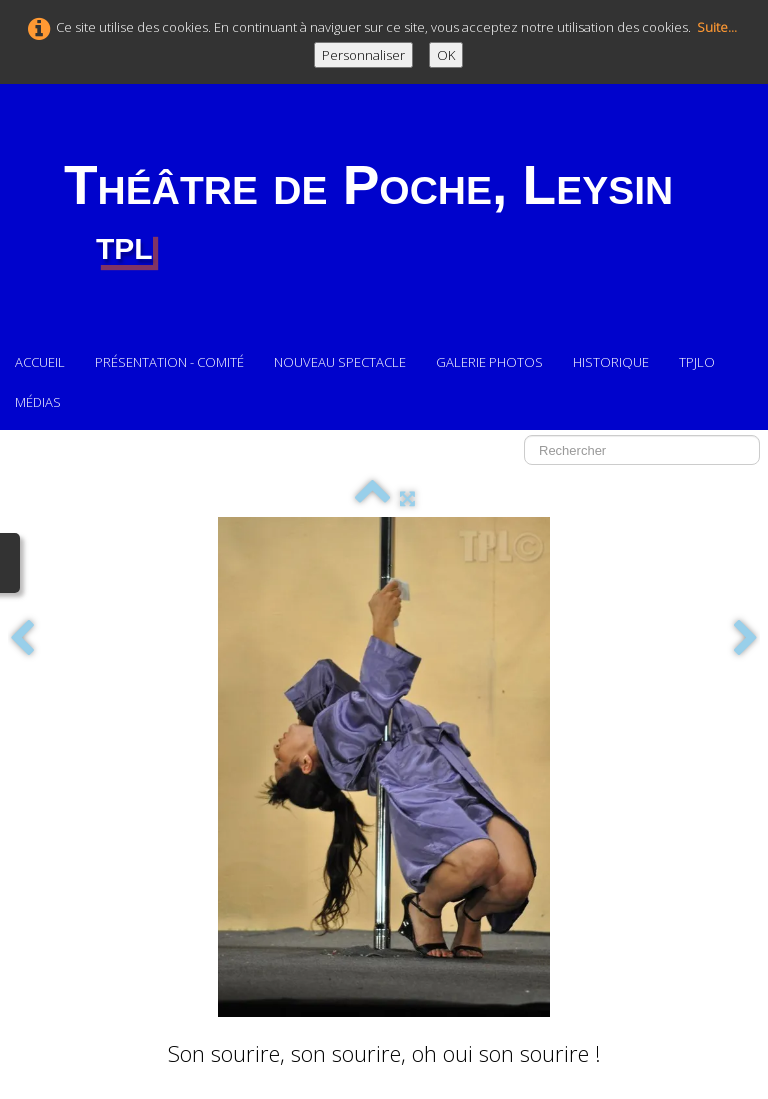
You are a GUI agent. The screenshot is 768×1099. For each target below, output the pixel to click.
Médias (38, 402)
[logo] (368, 213)
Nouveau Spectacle (340, 362)
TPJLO (698, 362)
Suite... (717, 27)
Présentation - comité (169, 362)
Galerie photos (489, 362)
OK (446, 55)
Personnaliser (363, 55)
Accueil (40, 362)
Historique (611, 362)
